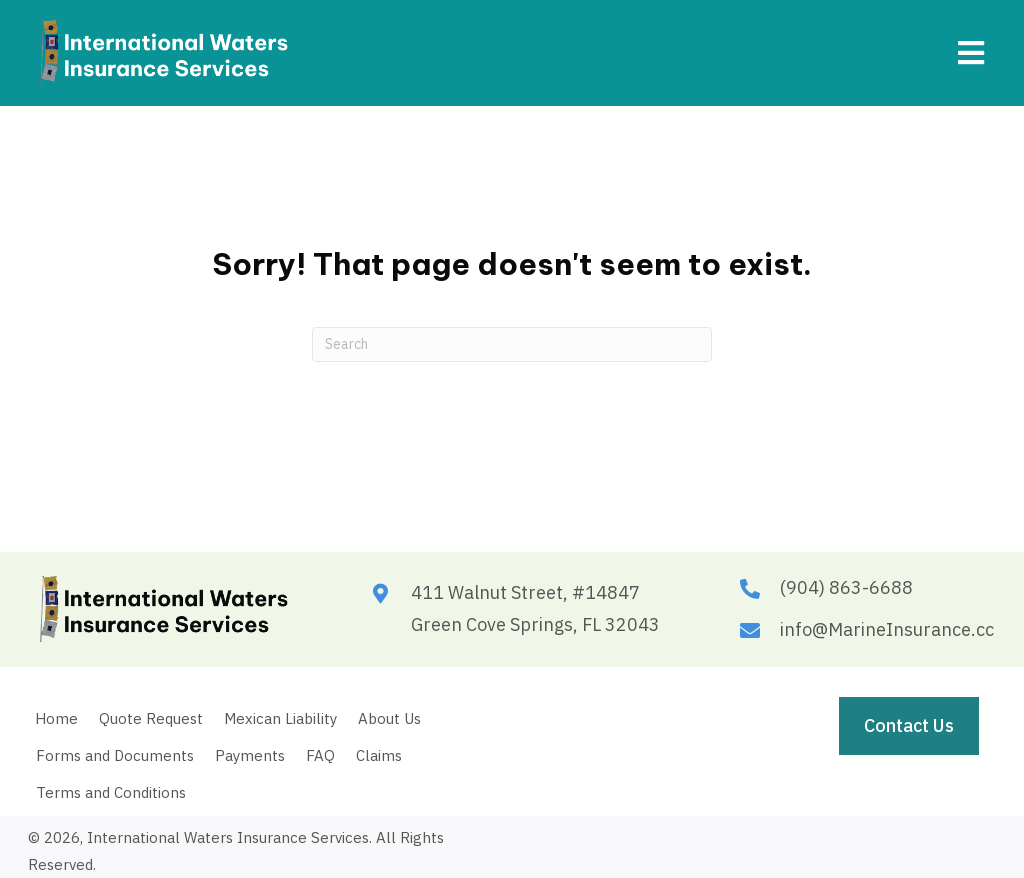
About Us (389, 718)
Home (56, 718)
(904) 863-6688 (846, 587)
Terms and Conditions (111, 792)
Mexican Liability (280, 718)
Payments (250, 755)
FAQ (320, 755)
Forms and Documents (115, 755)
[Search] (512, 344)
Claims (379, 755)
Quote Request (151, 718)
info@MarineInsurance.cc (887, 629)
